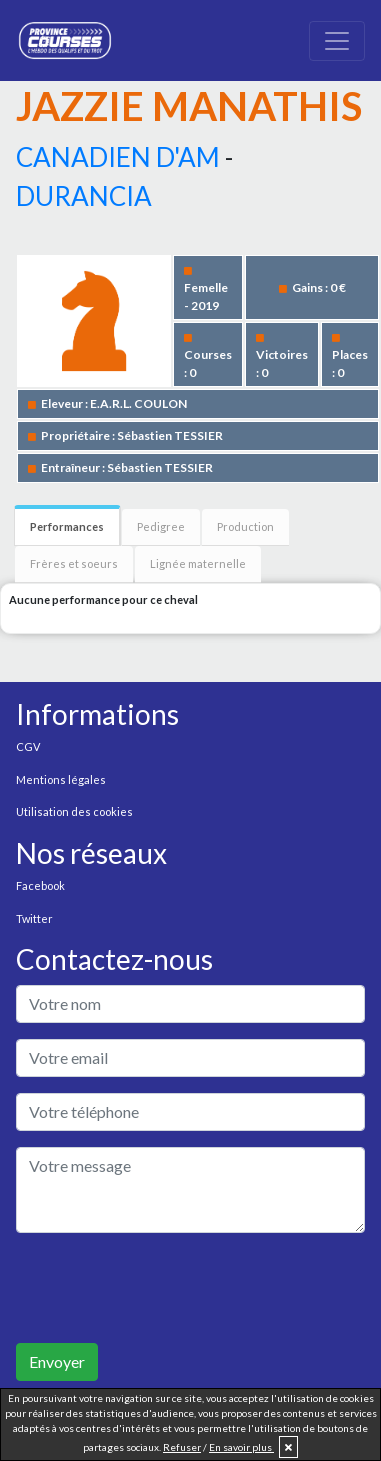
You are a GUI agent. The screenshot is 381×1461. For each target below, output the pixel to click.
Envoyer (57, 1361)
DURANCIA (84, 196)
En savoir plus (241, 1447)
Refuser (182, 1447)
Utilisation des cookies (74, 811)
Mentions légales (61, 779)
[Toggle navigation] (337, 41)
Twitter (34, 918)
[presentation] (168, 1288)
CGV (28, 746)
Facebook (40, 885)
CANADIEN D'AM (118, 157)
